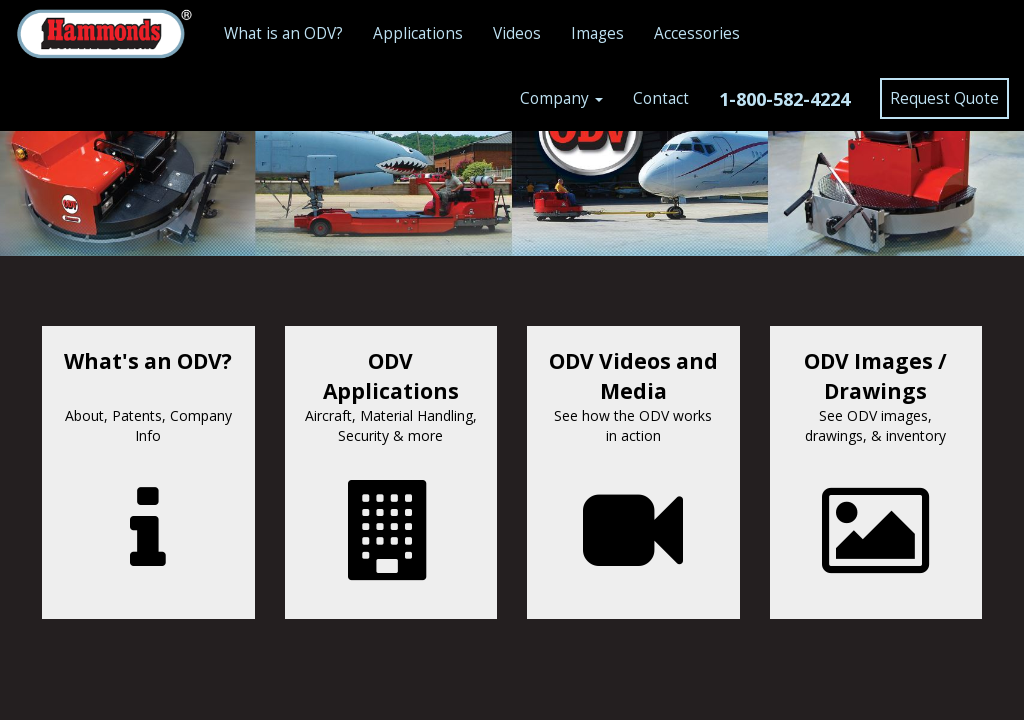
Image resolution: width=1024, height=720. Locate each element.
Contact (661, 98)
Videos (517, 33)
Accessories (697, 33)
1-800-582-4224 (784, 99)
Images (597, 33)
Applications (418, 33)
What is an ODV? (283, 33)
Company (561, 98)
